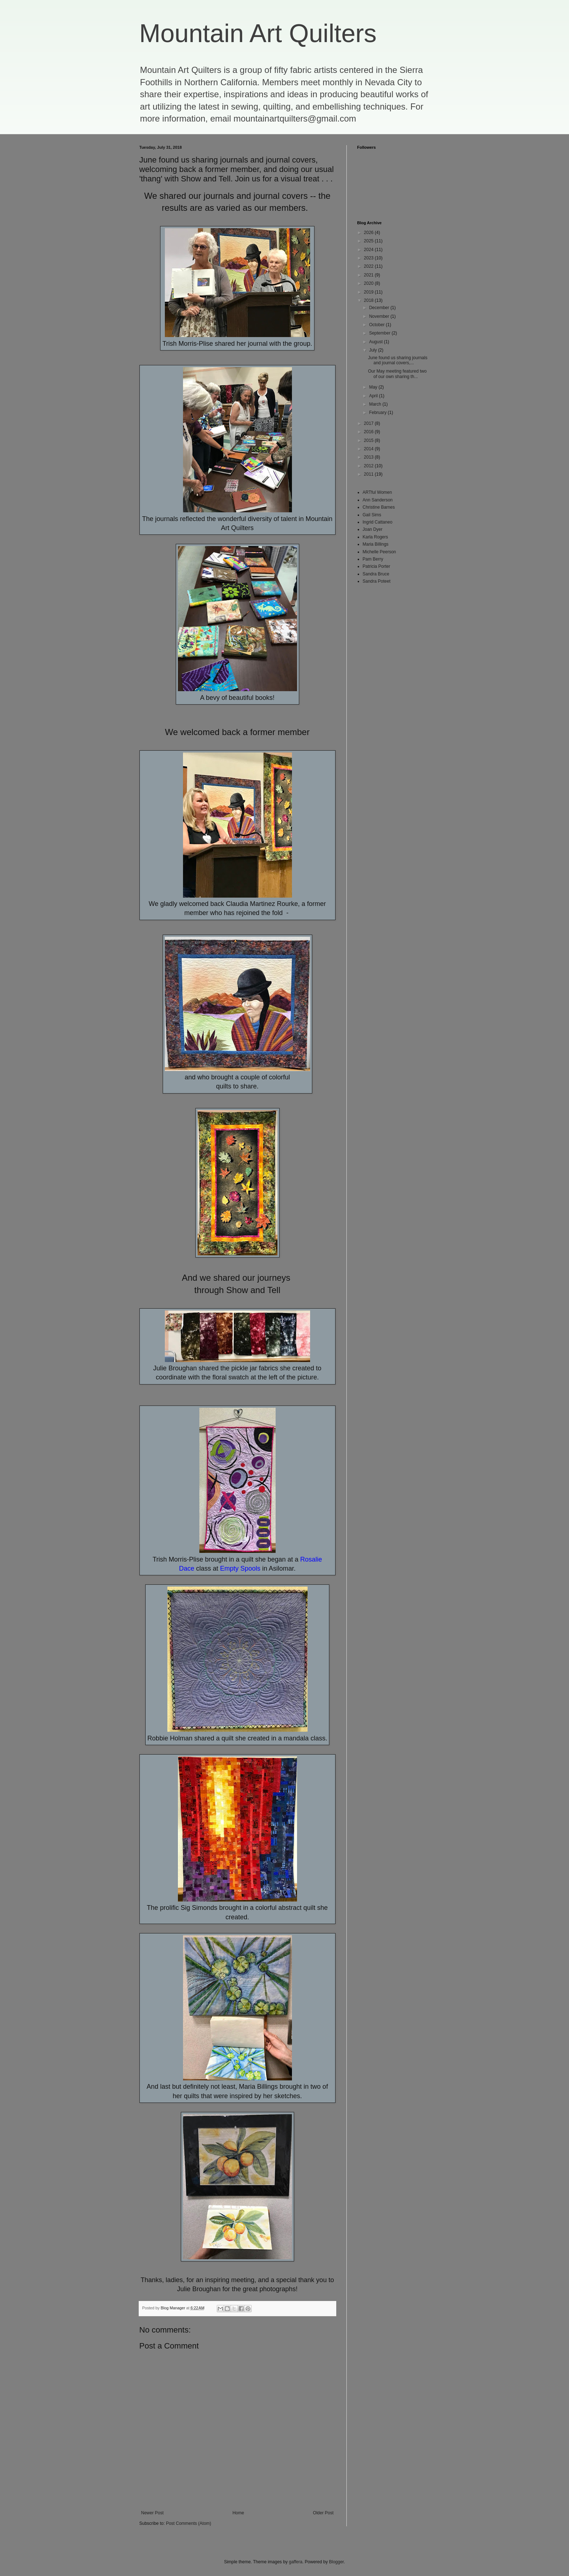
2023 (369, 258)
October (377, 324)
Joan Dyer (373, 529)
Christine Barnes (379, 507)
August (376, 341)
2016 (369, 431)
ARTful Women (377, 492)
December (379, 307)
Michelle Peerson (379, 551)
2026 (369, 232)
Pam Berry (373, 559)
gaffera (295, 2561)
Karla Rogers (375, 537)
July (373, 350)
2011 (369, 474)
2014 (369, 448)
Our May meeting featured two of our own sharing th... (397, 374)
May (373, 387)
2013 (369, 457)
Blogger (336, 2561)
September (380, 333)
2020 (369, 283)
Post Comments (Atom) (188, 2523)
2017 (369, 423)
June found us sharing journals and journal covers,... (397, 360)
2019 (369, 292)
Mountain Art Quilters (258, 33)
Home (238, 2512)
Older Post (323, 2512)
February (378, 412)
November (379, 316)
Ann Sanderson (378, 500)
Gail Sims (372, 514)
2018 (369, 300)
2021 (369, 275)
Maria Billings (376, 544)
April (374, 395)
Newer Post (152, 2512)
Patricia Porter (376, 566)
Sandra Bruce (376, 574)
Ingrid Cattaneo (378, 522)
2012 (369, 465)
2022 (369, 266)
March (375, 404)
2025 (369, 240)
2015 (369, 440)
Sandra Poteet (377, 581)
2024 (369, 249)
